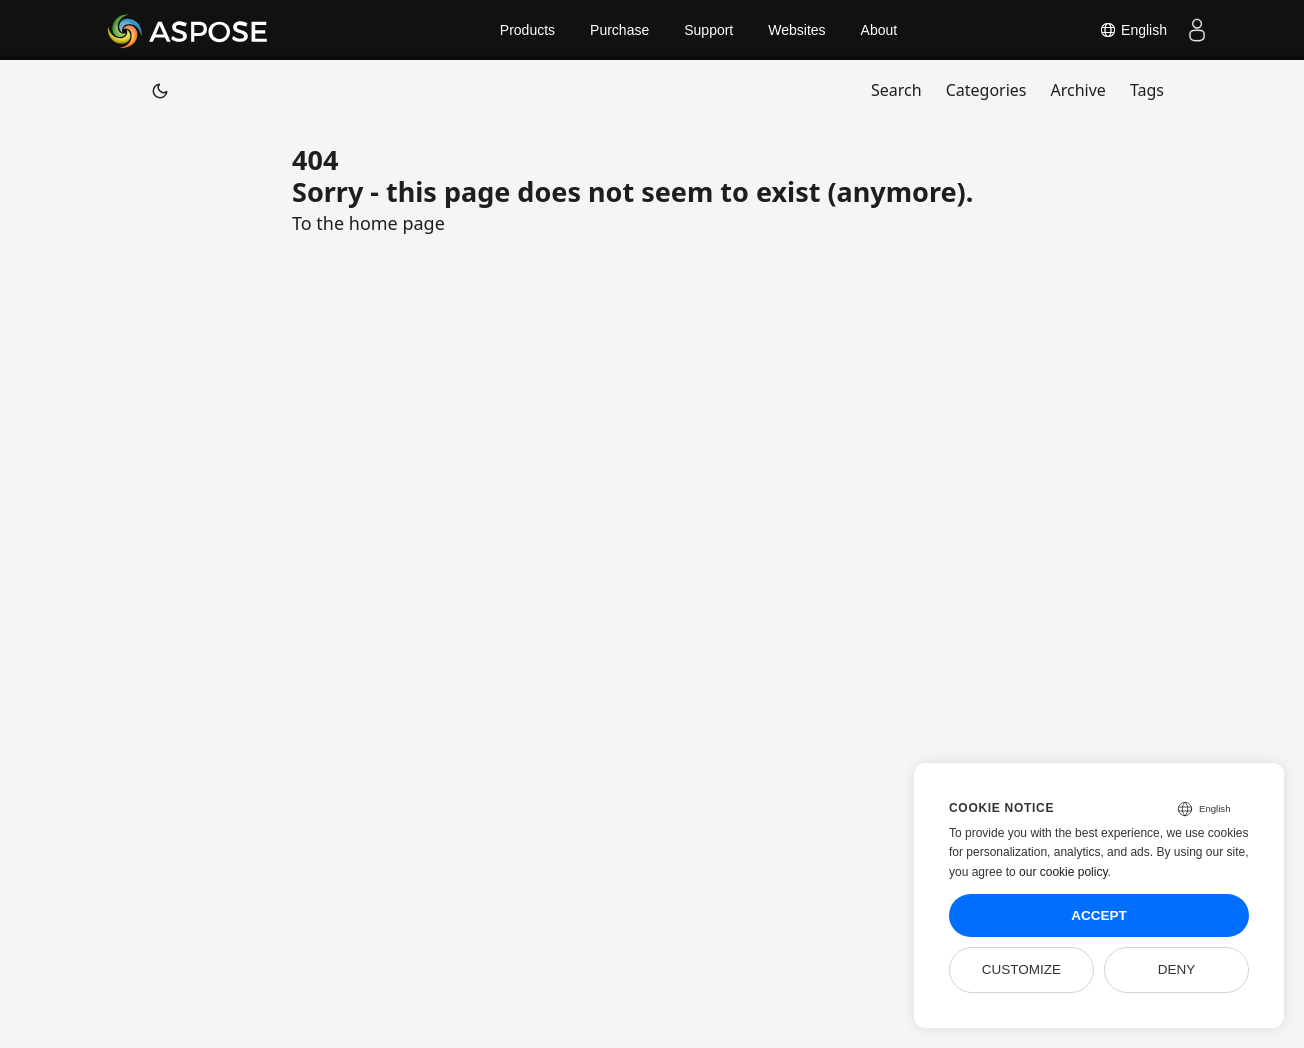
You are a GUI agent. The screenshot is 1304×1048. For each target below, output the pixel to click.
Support (708, 30)
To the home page (368, 223)
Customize (1021, 969)
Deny (1177, 969)
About (879, 30)
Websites (796, 30)
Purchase (619, 30)
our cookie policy (1063, 872)
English (1133, 30)
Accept (1099, 915)
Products (527, 30)
